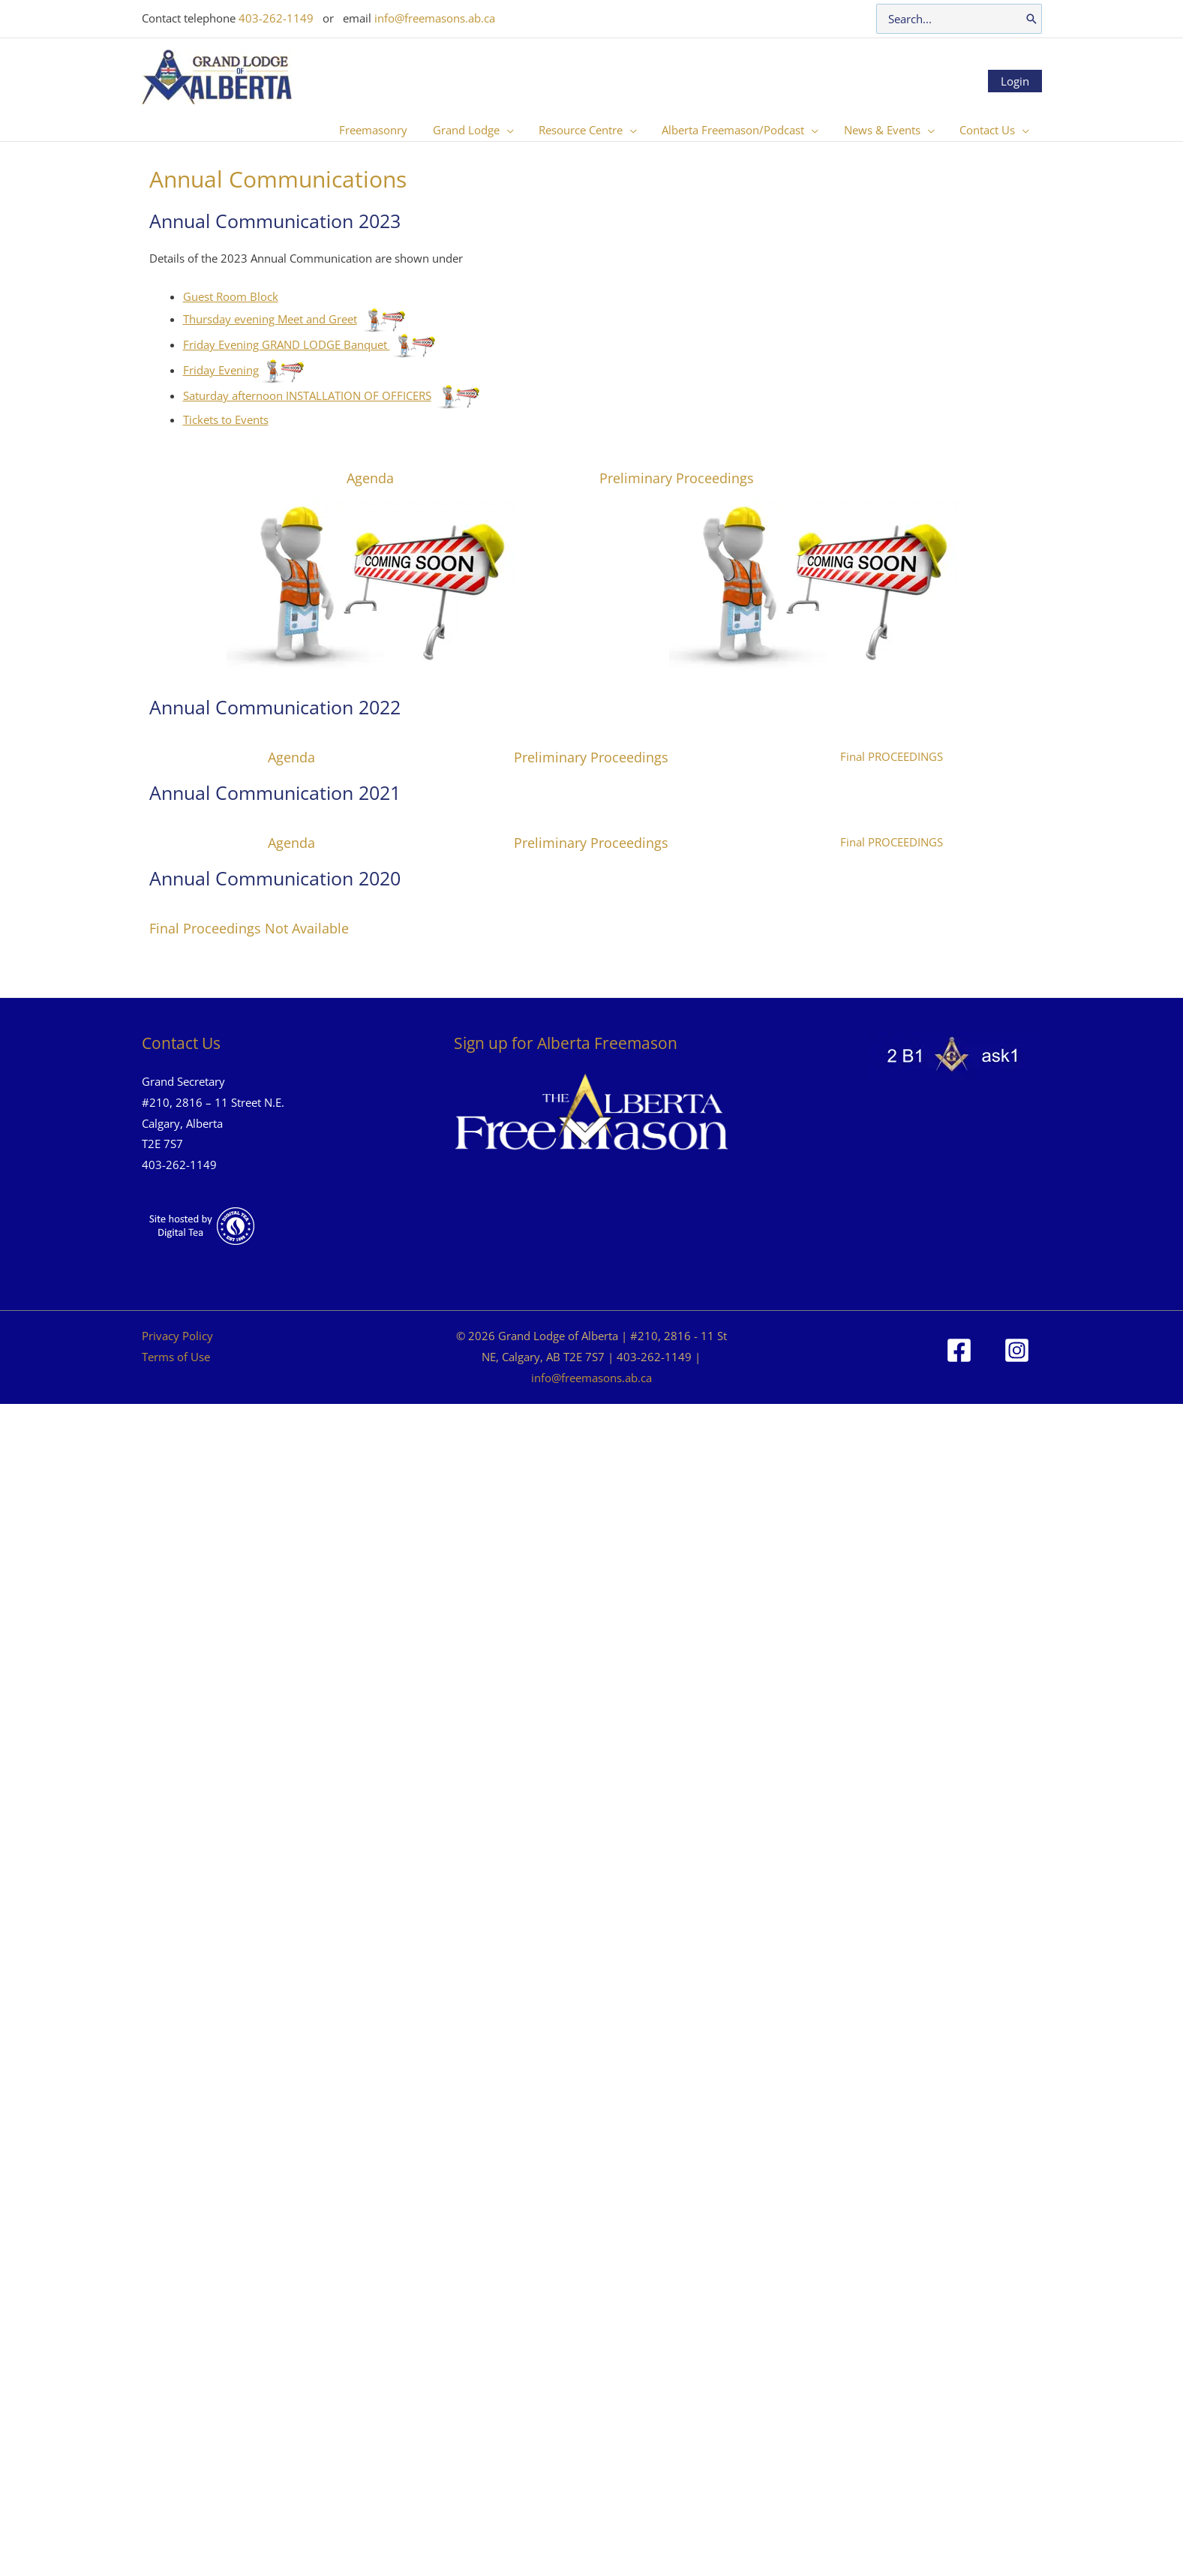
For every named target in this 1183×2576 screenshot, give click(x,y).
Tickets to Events (226, 419)
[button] (518, 130)
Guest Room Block (230, 296)
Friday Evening (221, 369)
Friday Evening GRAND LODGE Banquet (286, 344)
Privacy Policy (177, 1335)
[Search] (1031, 19)
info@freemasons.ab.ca (434, 18)
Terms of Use (176, 1356)
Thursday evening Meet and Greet (270, 318)
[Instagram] (1016, 1350)
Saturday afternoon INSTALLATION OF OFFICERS (307, 395)
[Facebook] (959, 1350)
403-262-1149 (276, 18)
